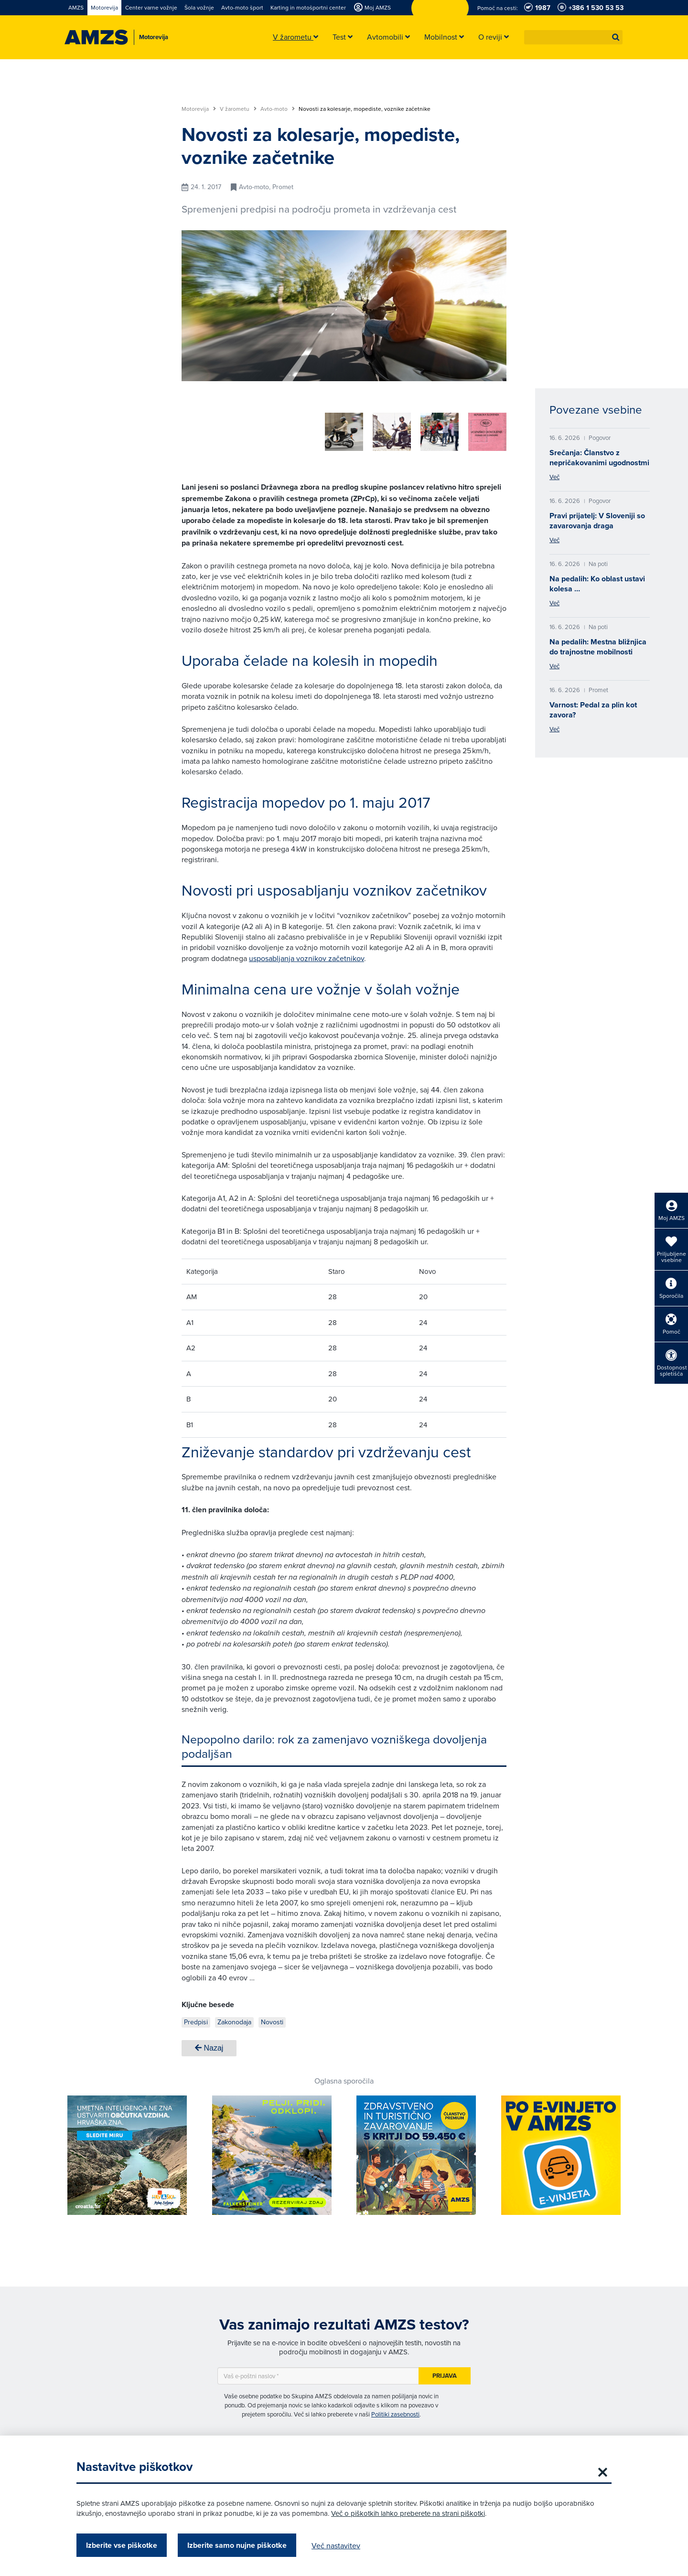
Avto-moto (277, 109)
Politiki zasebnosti (395, 2410)
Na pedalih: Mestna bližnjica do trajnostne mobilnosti (597, 646)
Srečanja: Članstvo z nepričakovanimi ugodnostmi (599, 457)
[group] (267, 426)
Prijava (444, 2372)
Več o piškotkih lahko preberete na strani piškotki (408, 2513)
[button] (616, 37)
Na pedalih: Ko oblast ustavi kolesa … (597, 583)
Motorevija (199, 109)
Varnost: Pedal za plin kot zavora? (593, 709)
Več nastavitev (336, 2545)
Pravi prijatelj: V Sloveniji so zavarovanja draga (597, 520)
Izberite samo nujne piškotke (237, 2545)
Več (554, 476)
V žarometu (238, 109)
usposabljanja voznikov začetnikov (306, 955)
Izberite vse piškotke (121, 2545)
